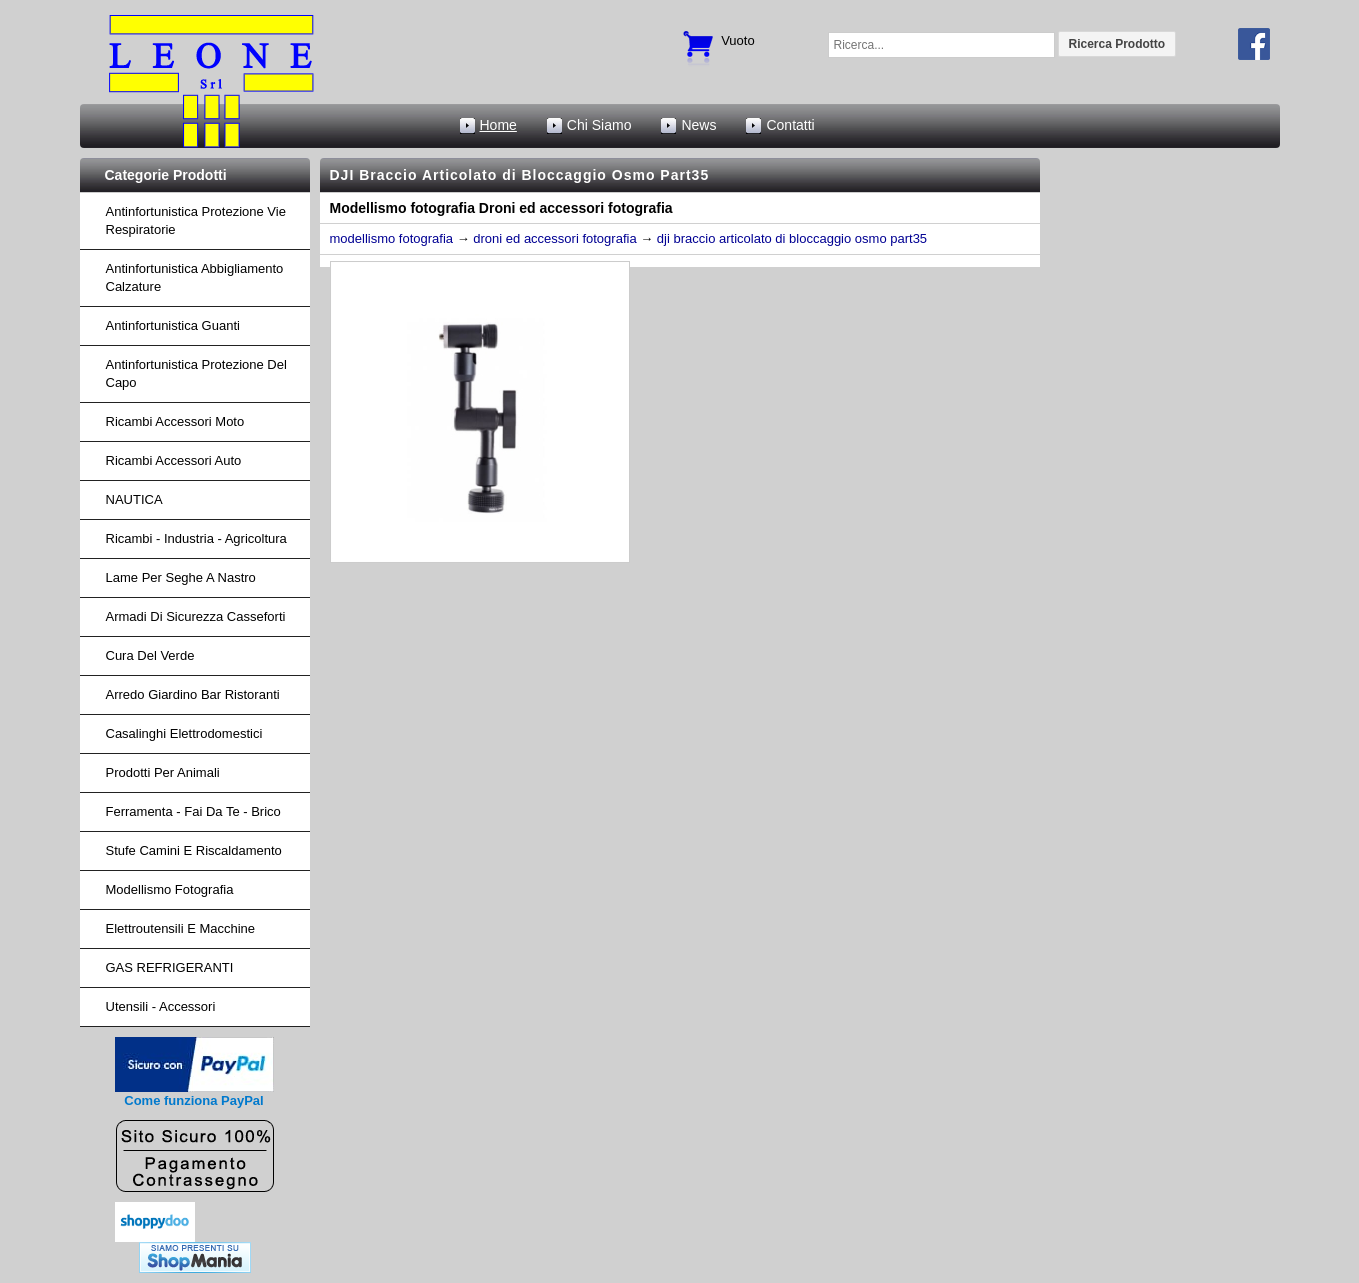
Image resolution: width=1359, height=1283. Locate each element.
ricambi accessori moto (175, 421)
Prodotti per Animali (163, 772)
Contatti (790, 125)
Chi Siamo (599, 125)
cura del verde (150, 655)
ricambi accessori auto (174, 460)
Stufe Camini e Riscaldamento (194, 850)
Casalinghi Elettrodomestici (184, 733)
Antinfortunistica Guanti (173, 325)
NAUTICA (134, 499)
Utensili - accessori (161, 1006)
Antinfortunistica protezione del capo (196, 373)
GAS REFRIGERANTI (170, 967)
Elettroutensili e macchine (181, 928)
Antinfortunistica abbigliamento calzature (195, 277)
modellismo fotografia (392, 238)
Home (498, 125)
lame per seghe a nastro (181, 577)
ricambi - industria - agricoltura (196, 538)
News (698, 125)
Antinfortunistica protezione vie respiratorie (196, 220)
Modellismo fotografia (170, 889)
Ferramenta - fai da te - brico (193, 811)
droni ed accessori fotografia (554, 238)
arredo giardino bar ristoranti (193, 694)
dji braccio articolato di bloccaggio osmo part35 (792, 238)
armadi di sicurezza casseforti (196, 616)
